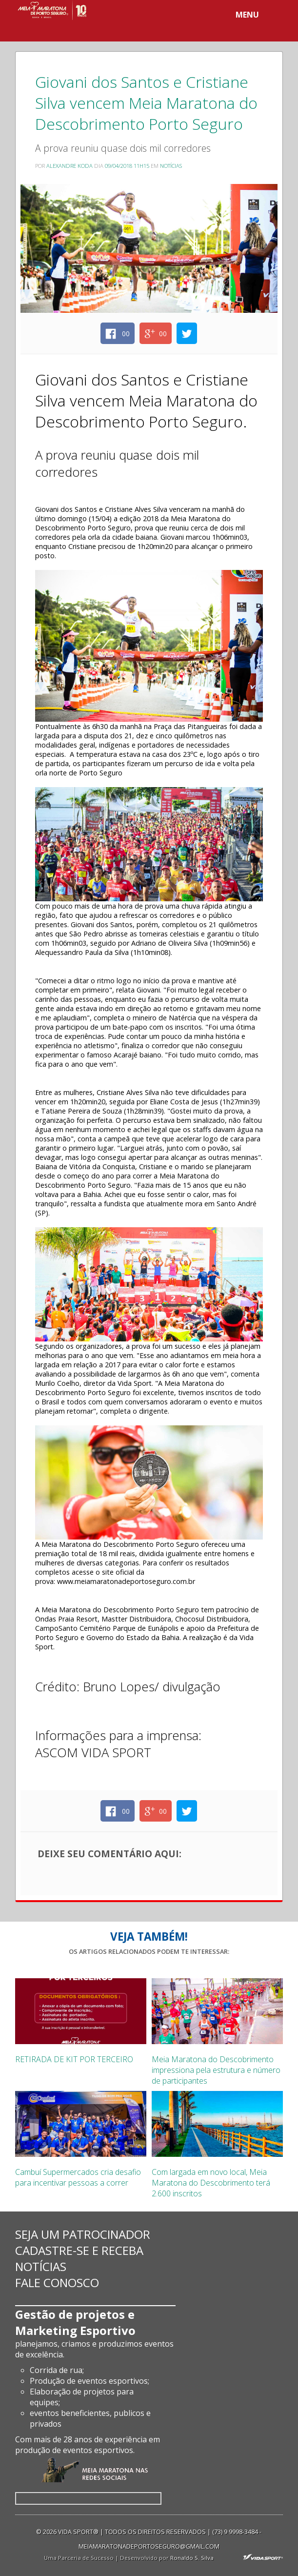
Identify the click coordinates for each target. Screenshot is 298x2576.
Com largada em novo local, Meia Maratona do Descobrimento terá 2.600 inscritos (211, 2183)
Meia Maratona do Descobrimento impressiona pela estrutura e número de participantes (216, 2070)
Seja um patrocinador (82, 2234)
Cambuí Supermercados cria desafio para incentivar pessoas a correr (78, 2177)
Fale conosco (57, 2282)
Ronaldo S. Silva (192, 2557)
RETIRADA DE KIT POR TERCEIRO (74, 2059)
